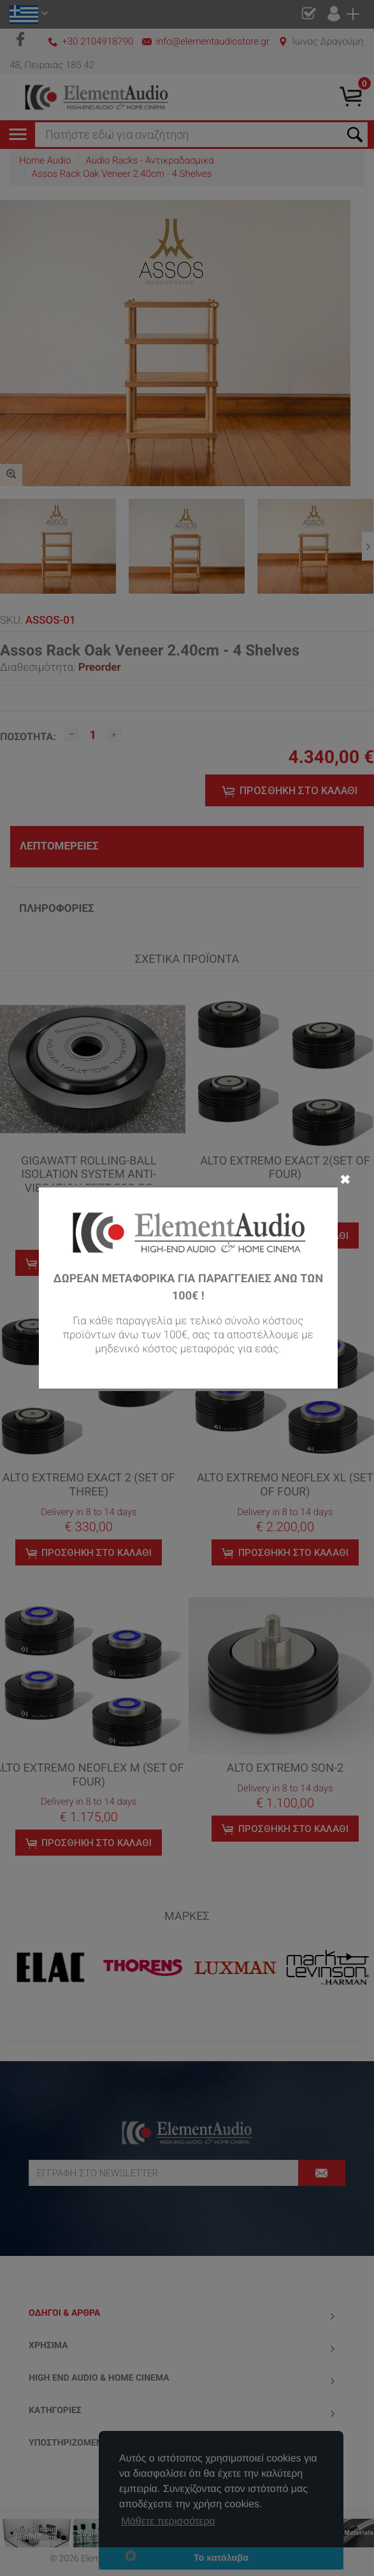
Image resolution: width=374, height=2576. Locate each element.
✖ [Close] (345, 1178)
